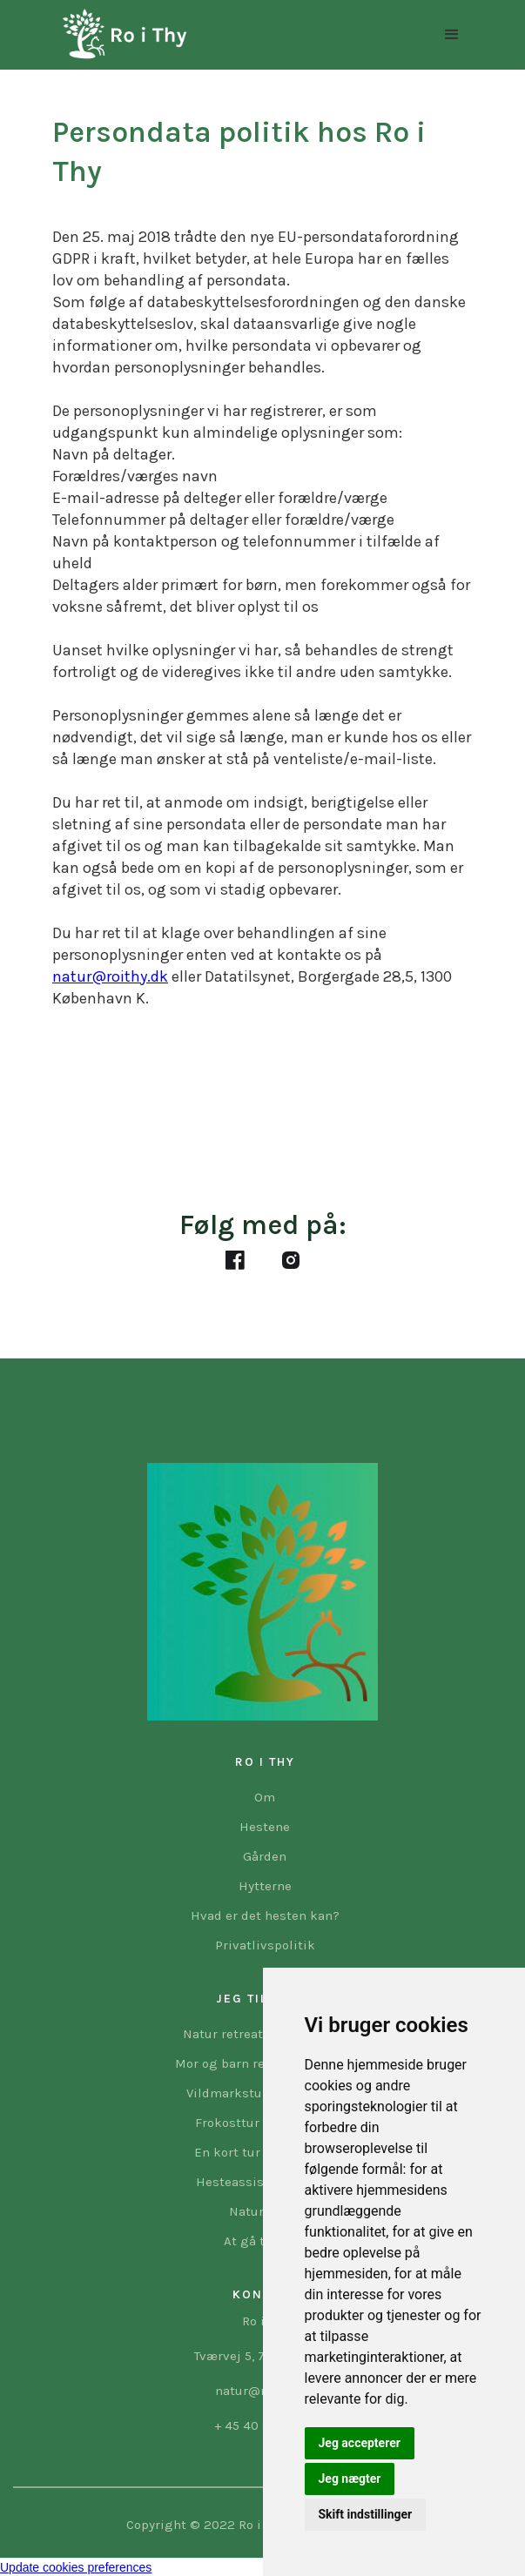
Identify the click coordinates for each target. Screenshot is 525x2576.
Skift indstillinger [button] (366, 2514)
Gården (264, 1856)
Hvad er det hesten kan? (265, 1915)
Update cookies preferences (75, 2567)
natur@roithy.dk (110, 976)
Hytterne (265, 1886)
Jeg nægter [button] (350, 2478)
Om (264, 1797)
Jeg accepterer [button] (359, 2443)
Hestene (264, 1827)
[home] (120, 35)
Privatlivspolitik (265, 1945)
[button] (452, 35)
